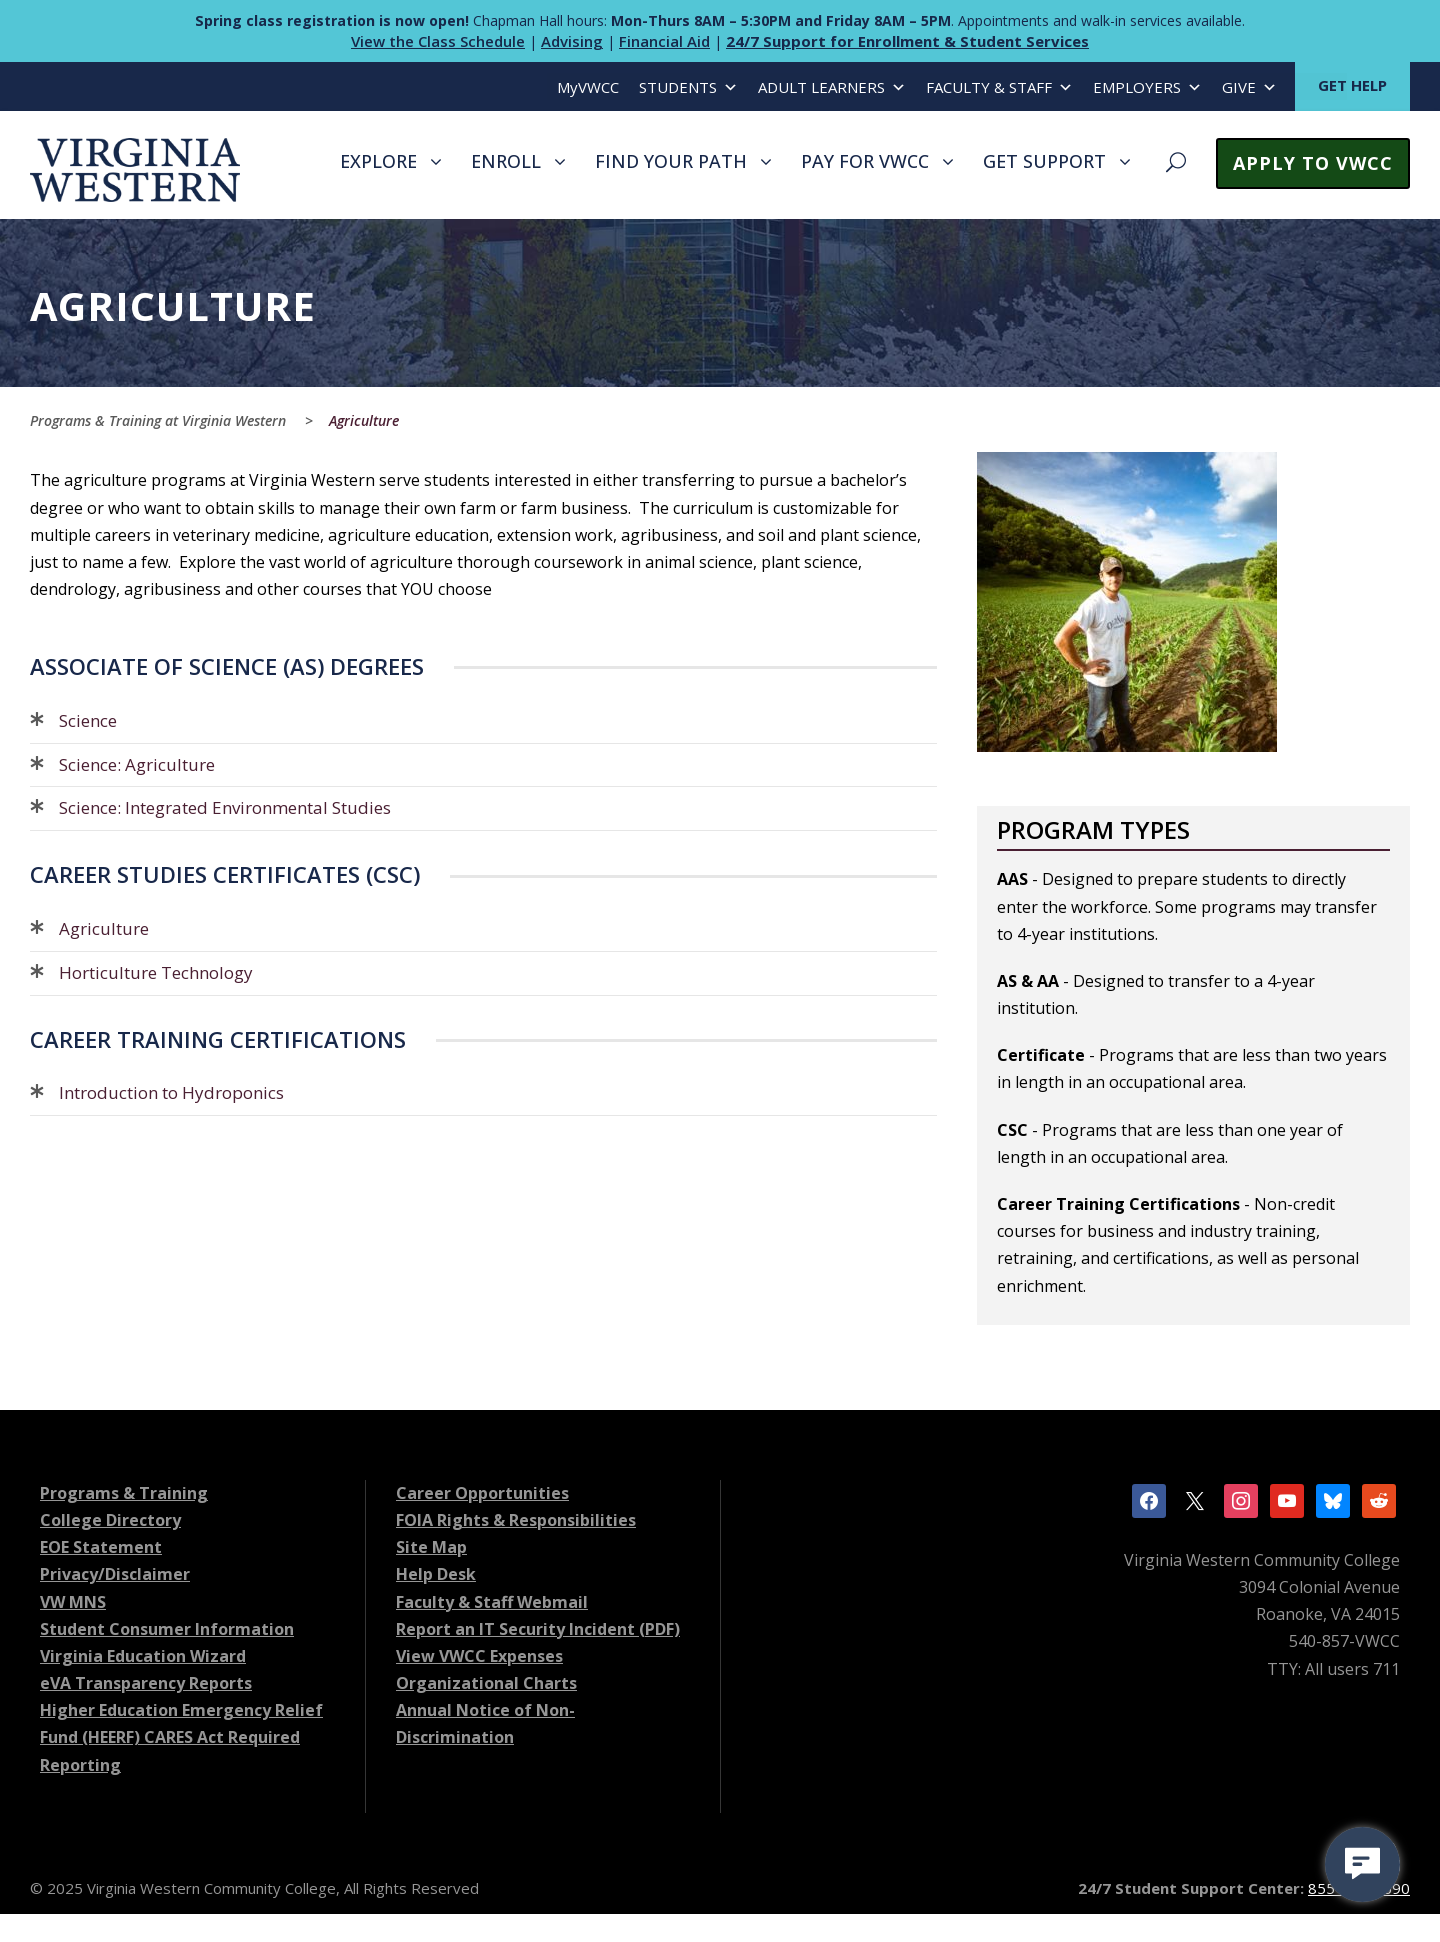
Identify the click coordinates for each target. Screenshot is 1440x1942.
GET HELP (1352, 85)
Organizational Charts (486, 1683)
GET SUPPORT (1044, 161)
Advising (572, 41)
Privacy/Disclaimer (115, 1574)
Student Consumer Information (167, 1629)
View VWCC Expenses (479, 1656)
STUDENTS (688, 87)
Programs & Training (124, 1493)
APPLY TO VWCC (1313, 163)
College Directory (110, 1520)
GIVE (1249, 87)
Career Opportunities (482, 1493)
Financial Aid (664, 41)
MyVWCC (588, 87)
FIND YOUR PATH (671, 161)
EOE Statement (101, 1547)
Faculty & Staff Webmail (492, 1602)
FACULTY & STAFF (999, 87)
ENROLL (506, 161)
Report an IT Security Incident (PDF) (538, 1629)
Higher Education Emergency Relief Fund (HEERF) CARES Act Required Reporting (181, 1737)
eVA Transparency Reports (146, 1683)
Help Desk (436, 1574)
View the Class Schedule (438, 41)
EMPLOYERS (1147, 87)
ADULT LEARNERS (832, 87)
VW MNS (73, 1602)
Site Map (431, 1547)
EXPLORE (378, 161)
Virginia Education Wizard (143, 1656)
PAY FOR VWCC (865, 161)
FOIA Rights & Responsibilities (516, 1520)
